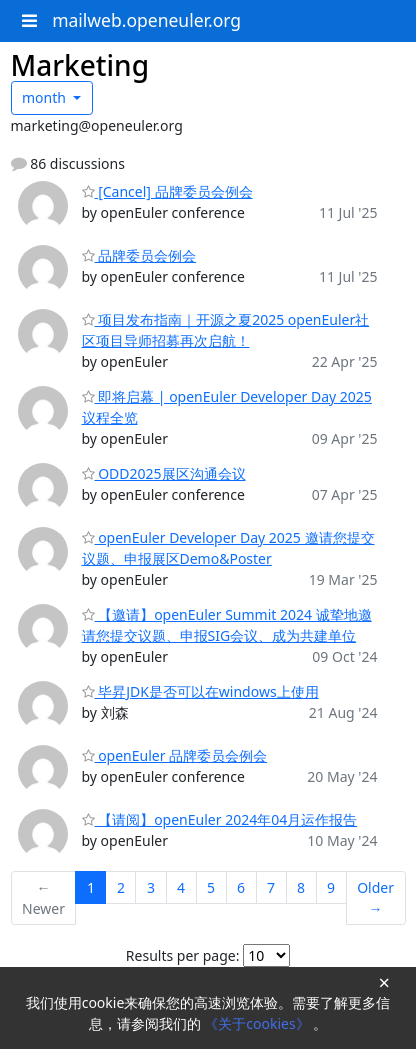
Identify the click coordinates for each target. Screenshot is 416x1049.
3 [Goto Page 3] (151, 887)
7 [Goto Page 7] (271, 887)
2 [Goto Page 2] (121, 887)
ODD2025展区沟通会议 (164, 473)
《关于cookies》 (258, 1023)
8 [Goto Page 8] (301, 887)
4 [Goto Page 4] (181, 887)
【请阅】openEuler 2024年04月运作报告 (220, 819)
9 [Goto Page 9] (331, 887)
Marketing (80, 65)
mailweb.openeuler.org (146, 20)
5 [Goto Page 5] (211, 887)
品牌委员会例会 (139, 255)
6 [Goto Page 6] (241, 887)
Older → (375, 898)
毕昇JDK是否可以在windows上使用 (200, 691)
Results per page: (183, 955)
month (46, 97)
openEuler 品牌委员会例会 (175, 755)
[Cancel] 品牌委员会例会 (167, 191)
